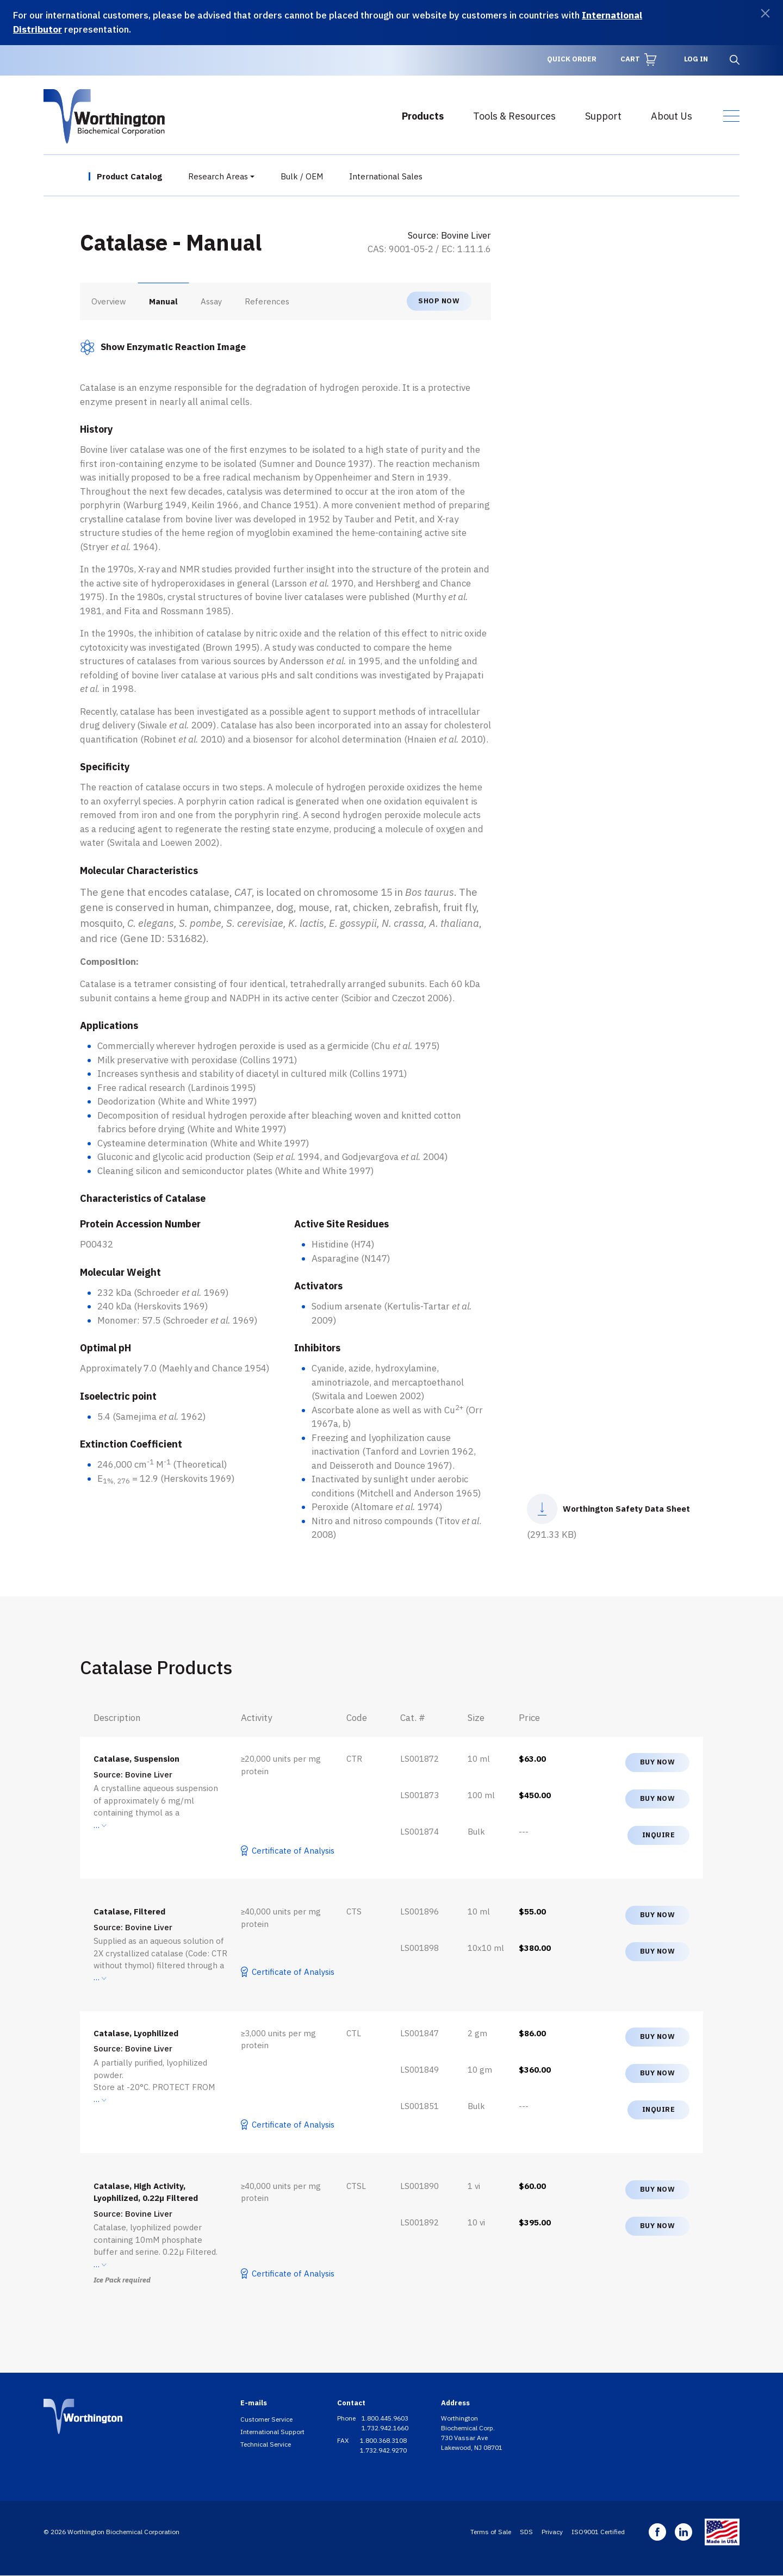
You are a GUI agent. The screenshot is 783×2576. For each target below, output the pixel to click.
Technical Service (265, 2444)
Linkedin (683, 2532)
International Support (272, 2432)
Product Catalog (129, 176)
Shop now (438, 300)
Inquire (658, 1834)
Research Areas (218, 176)
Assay (211, 301)
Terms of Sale (490, 2532)
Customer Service (266, 2419)
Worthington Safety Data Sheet (626, 1509)
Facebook (657, 2532)
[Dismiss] (765, 13)
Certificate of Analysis (293, 1850)
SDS (526, 2532)
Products (423, 116)
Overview (108, 301)
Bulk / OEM (302, 176)
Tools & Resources (514, 116)
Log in (696, 59)
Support (603, 116)
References (267, 301)
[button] (163, 347)
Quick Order (571, 59)
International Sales (385, 176)
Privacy (552, 2532)
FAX (343, 2440)
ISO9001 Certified (598, 2532)
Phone (347, 2418)
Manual (163, 301)
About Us (671, 116)
